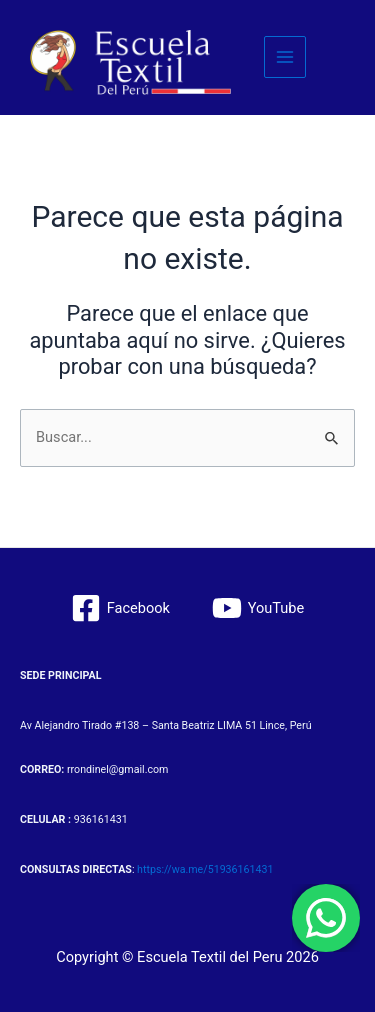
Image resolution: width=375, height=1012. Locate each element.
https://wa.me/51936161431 (205, 869)
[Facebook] (120, 608)
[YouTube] (258, 608)
